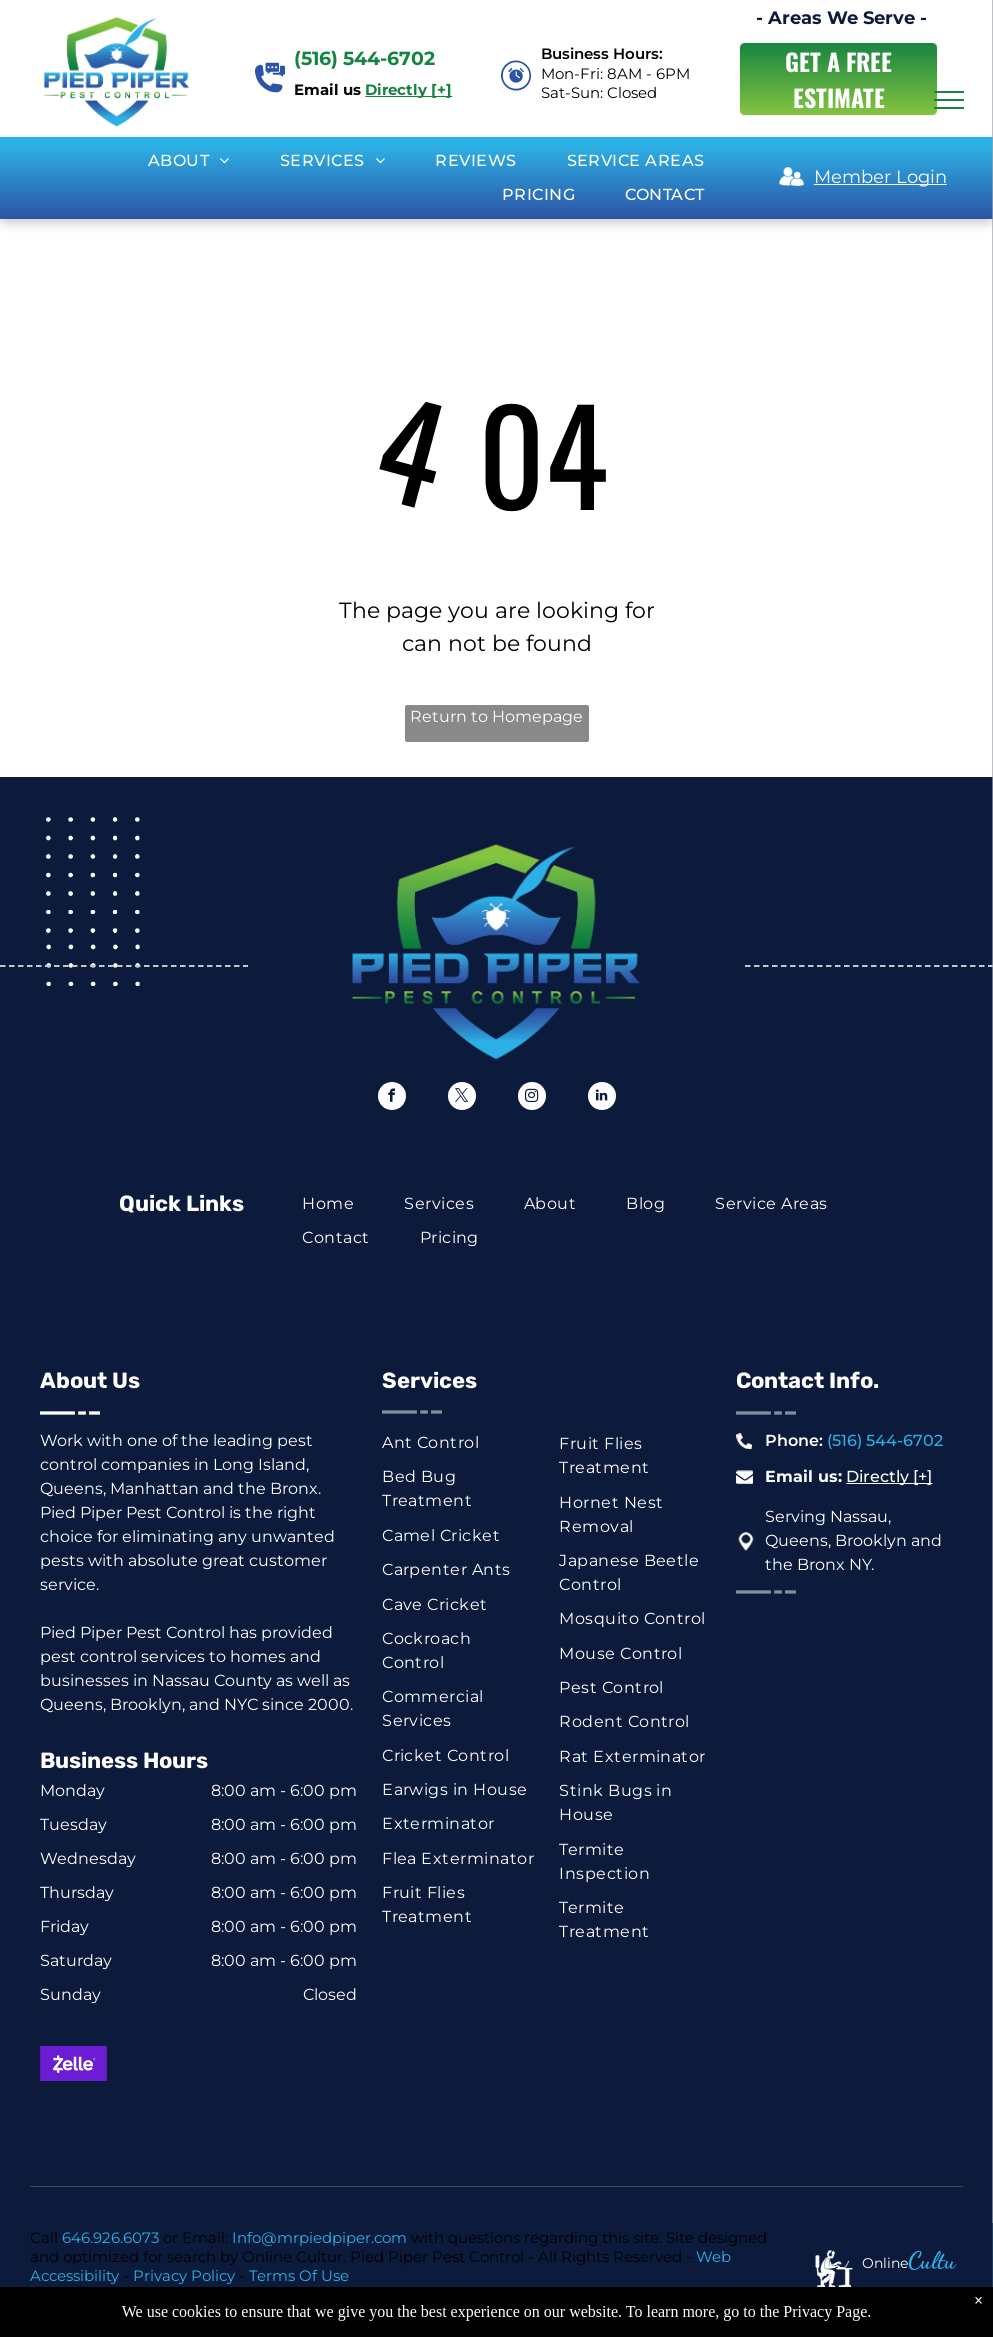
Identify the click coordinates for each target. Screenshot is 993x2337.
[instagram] (532, 1098)
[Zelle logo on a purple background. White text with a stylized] (73, 2063)
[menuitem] (189, 161)
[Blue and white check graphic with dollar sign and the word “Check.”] (150, 2118)
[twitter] (462, 1098)
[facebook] (392, 1098)
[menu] (949, 100)
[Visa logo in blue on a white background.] (227, 2063)
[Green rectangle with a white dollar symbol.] (73, 2118)
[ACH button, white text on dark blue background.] (227, 2118)
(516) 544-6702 (885, 1440)
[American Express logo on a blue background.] (303, 2063)
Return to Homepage (496, 716)
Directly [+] (889, 1476)
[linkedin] (602, 1098)
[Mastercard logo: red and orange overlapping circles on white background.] (150, 2063)
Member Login (880, 177)
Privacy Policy (184, 2275)
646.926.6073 (110, 2237)
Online (885, 2263)
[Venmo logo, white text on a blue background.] (303, 2118)
